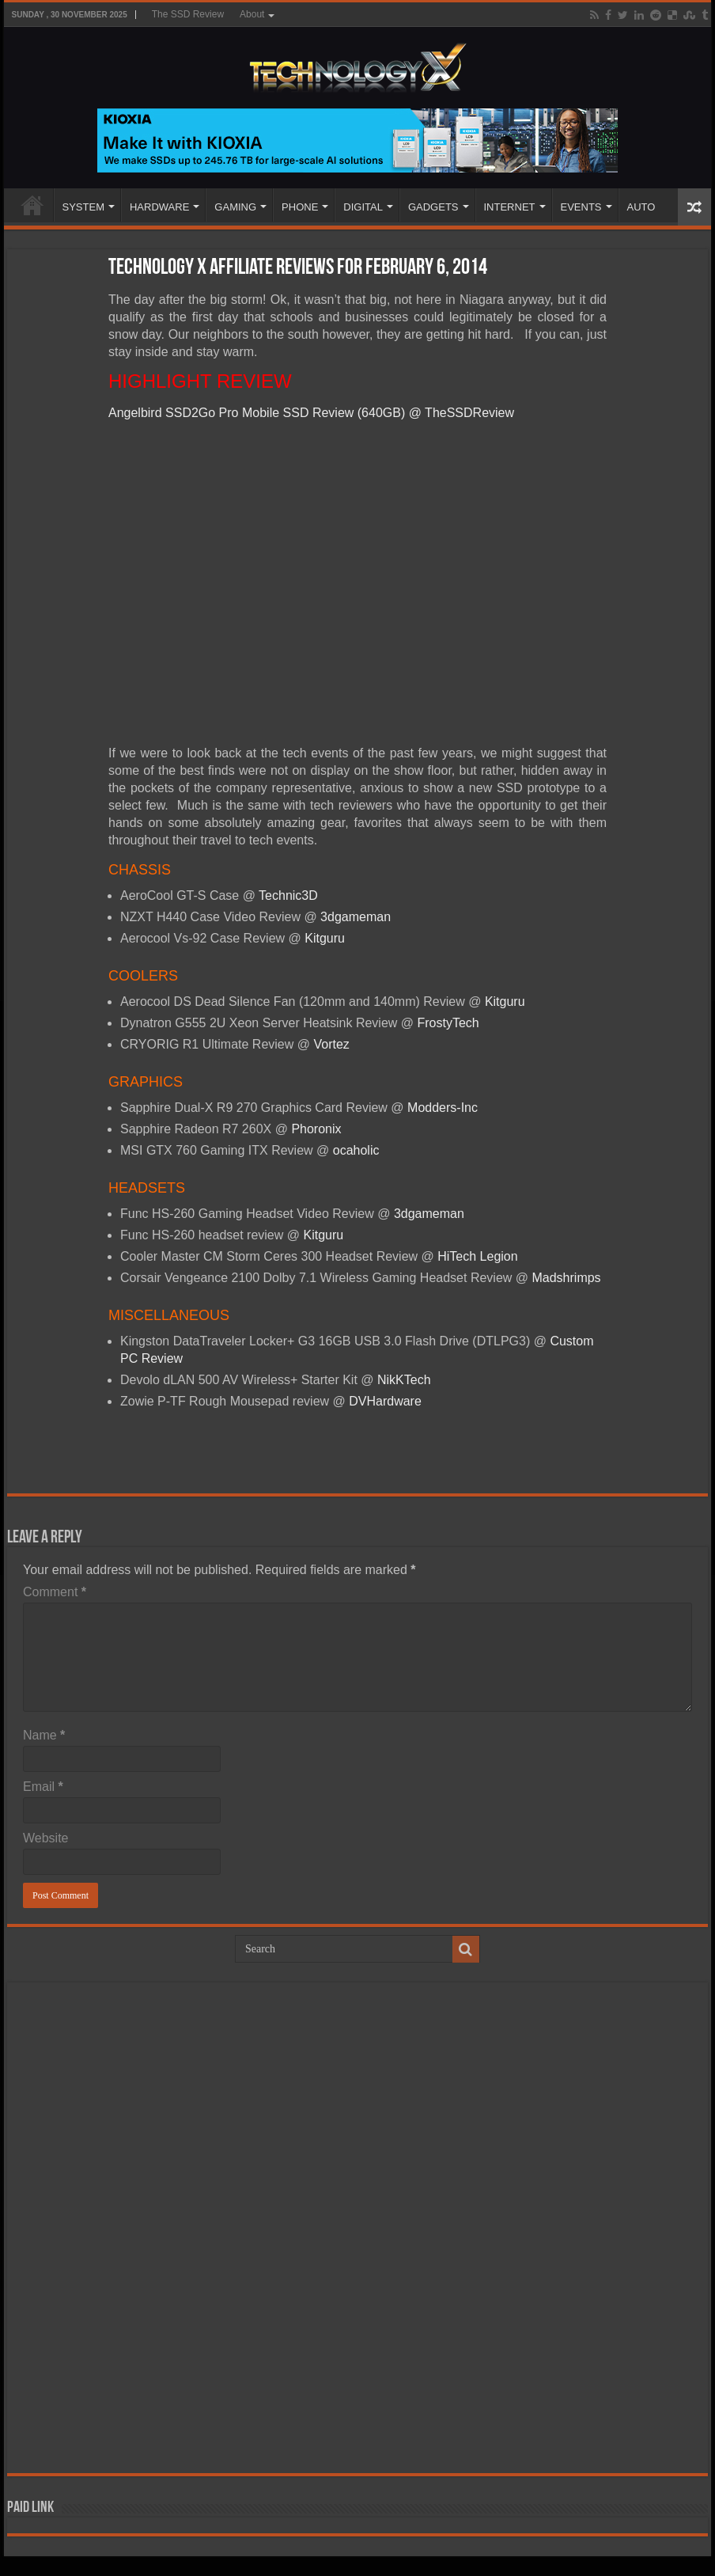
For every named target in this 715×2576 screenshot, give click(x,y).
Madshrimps (566, 1277)
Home (32, 205)
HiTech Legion (477, 1256)
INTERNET (509, 207)
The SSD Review (188, 14)
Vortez (331, 1044)
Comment (54, 1592)
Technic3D (288, 895)
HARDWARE (159, 207)
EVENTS (581, 207)
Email (43, 1786)
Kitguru (325, 938)
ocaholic (356, 1150)
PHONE (300, 207)
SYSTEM (83, 207)
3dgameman (355, 917)
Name (44, 1735)
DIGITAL (363, 207)
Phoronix (316, 1129)
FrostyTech (448, 1023)
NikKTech (404, 1380)
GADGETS (433, 207)
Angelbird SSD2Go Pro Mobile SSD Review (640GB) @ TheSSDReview (311, 412)
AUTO (641, 207)
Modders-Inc (442, 1107)
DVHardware (385, 1401)
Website (46, 1838)
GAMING (235, 207)
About (252, 14)
